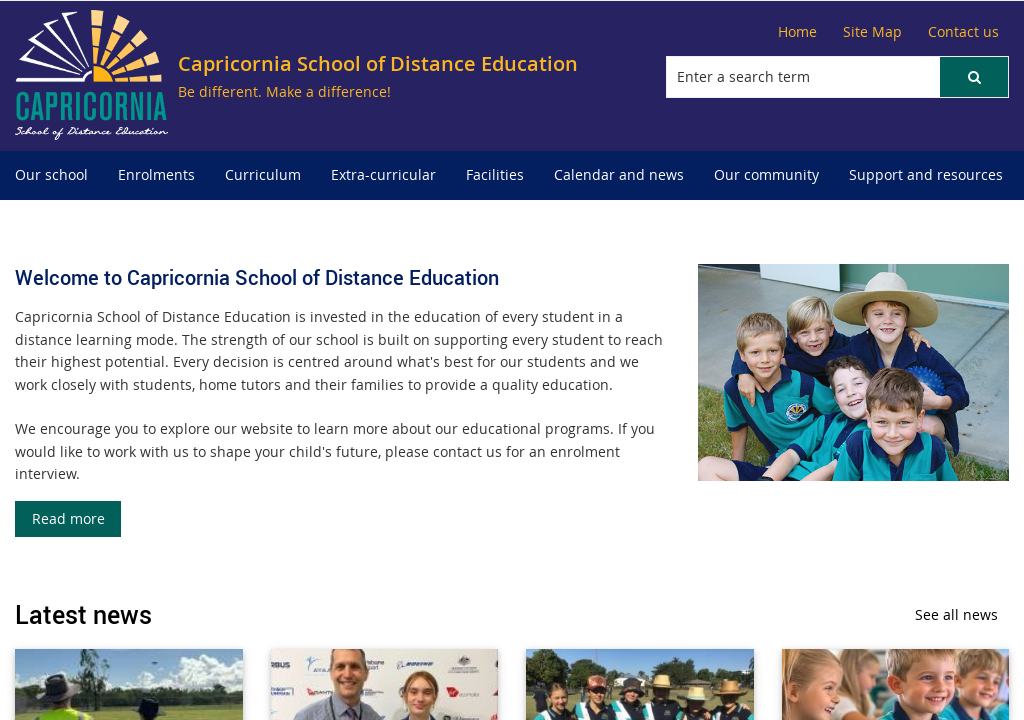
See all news (956, 614)
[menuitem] (51, 175)
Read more (68, 518)
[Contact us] (963, 32)
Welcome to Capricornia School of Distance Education (257, 277)
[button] (974, 77)
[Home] (797, 32)
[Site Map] (872, 32)
